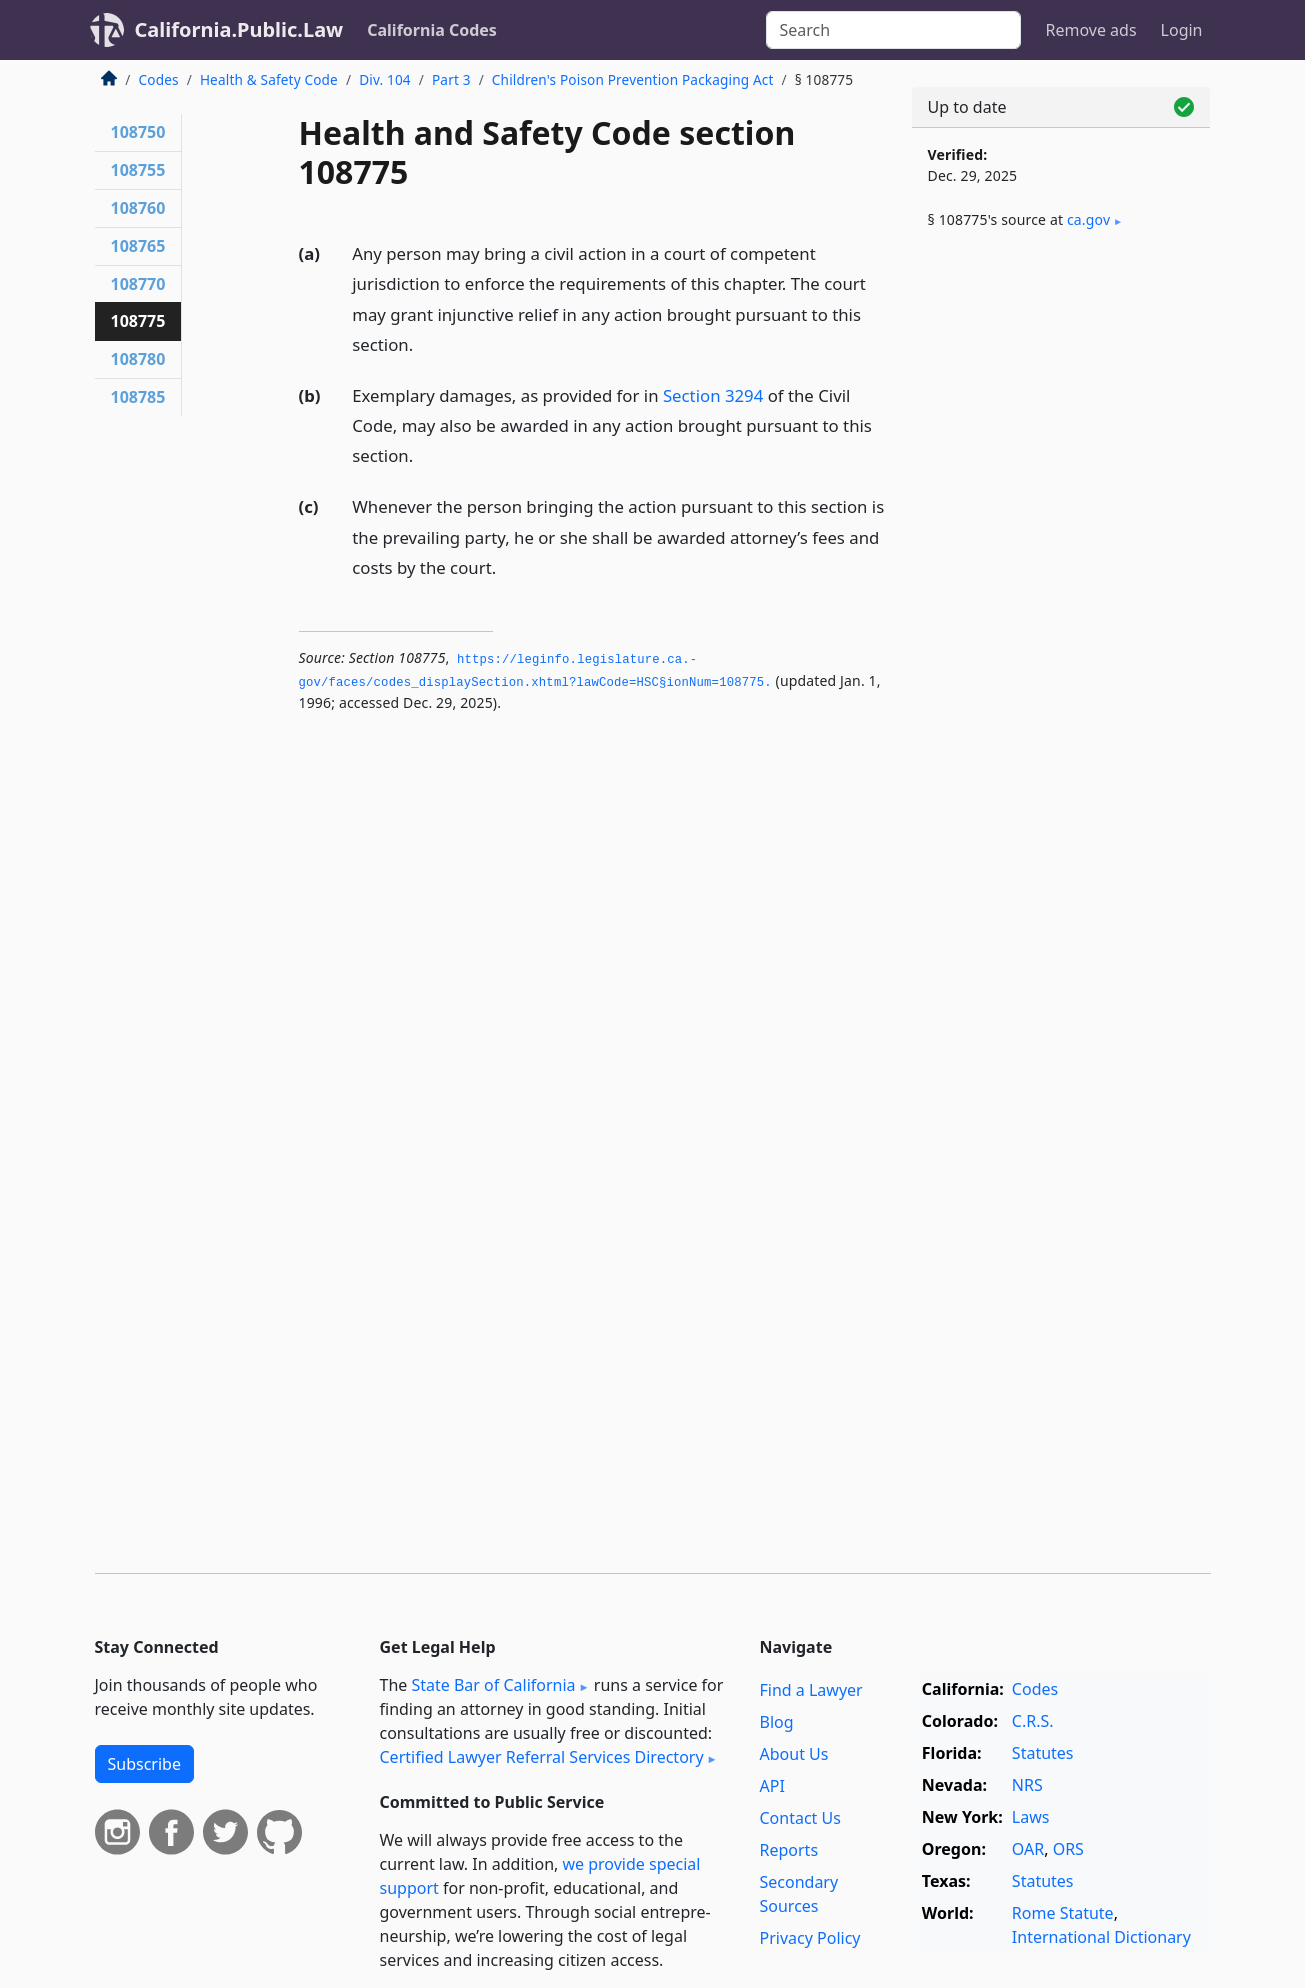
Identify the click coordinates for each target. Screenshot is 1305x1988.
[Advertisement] (1061, 577)
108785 (138, 397)
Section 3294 (713, 395)
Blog (777, 1722)
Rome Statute (1063, 1913)
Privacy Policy (810, 1938)
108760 (138, 208)
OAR (1028, 1849)
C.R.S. (1033, 1721)
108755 (138, 170)
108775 (138, 321)
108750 (138, 132)
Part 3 (451, 79)
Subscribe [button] (144, 1764)
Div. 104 (385, 79)
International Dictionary (1101, 1937)
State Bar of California (493, 1685)
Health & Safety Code (269, 79)
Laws (1031, 1817)
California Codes (432, 30)
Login (1182, 30)
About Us (794, 1754)
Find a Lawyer (811, 1690)
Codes (159, 79)
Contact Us (800, 1818)
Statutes (1043, 1753)
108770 (138, 284)
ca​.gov (1088, 219)
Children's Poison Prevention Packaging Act (633, 79)
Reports (789, 1850)
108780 (138, 359)
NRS (1027, 1785)
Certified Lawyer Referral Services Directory (542, 1757)
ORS (1068, 1849)
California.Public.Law (239, 29)
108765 (138, 246)
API (772, 1786)
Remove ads (1090, 30)
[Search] (893, 30)
